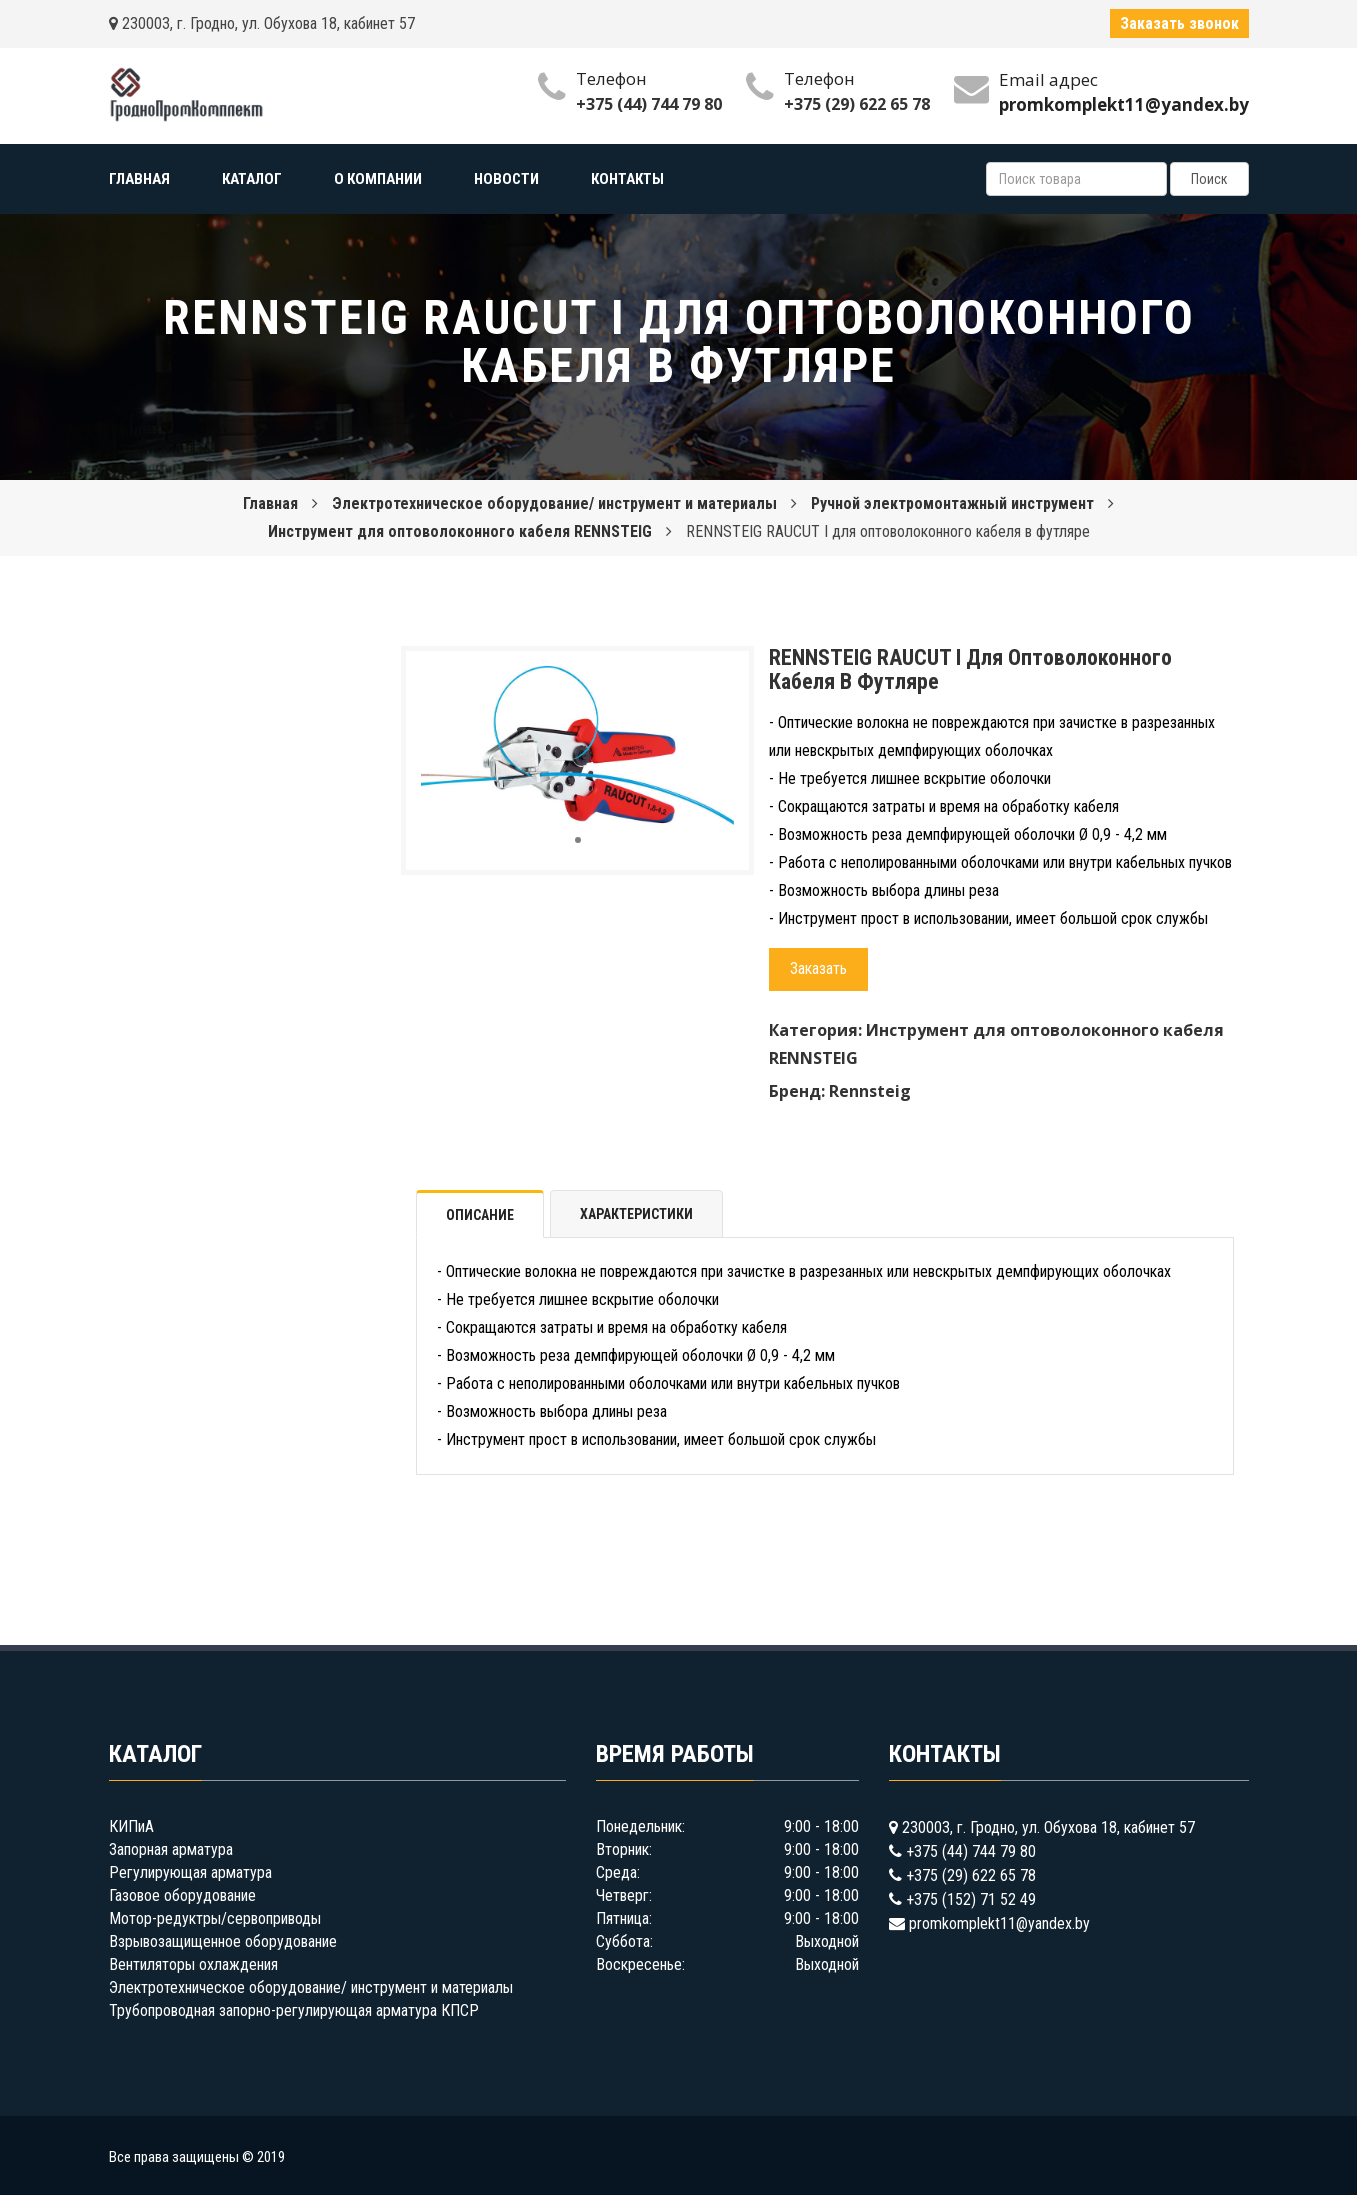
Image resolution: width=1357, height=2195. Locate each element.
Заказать (818, 968)
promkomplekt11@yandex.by (999, 1923)
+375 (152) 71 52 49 (971, 1899)
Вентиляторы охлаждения (193, 1964)
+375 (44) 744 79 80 (649, 104)
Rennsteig (870, 1091)
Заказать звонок (1179, 23)
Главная (270, 503)
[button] (716, 684)
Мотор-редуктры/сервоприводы (215, 1918)
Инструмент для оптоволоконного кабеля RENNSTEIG (460, 531)
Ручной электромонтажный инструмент (952, 503)
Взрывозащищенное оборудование (223, 1941)
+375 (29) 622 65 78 (857, 104)
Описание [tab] (480, 1215)
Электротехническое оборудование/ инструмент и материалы (554, 503)
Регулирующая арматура (190, 1872)
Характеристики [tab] (636, 1214)
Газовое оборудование (182, 1895)
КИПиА (131, 1826)
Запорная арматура (171, 1849)
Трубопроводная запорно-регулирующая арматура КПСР (294, 2010)
